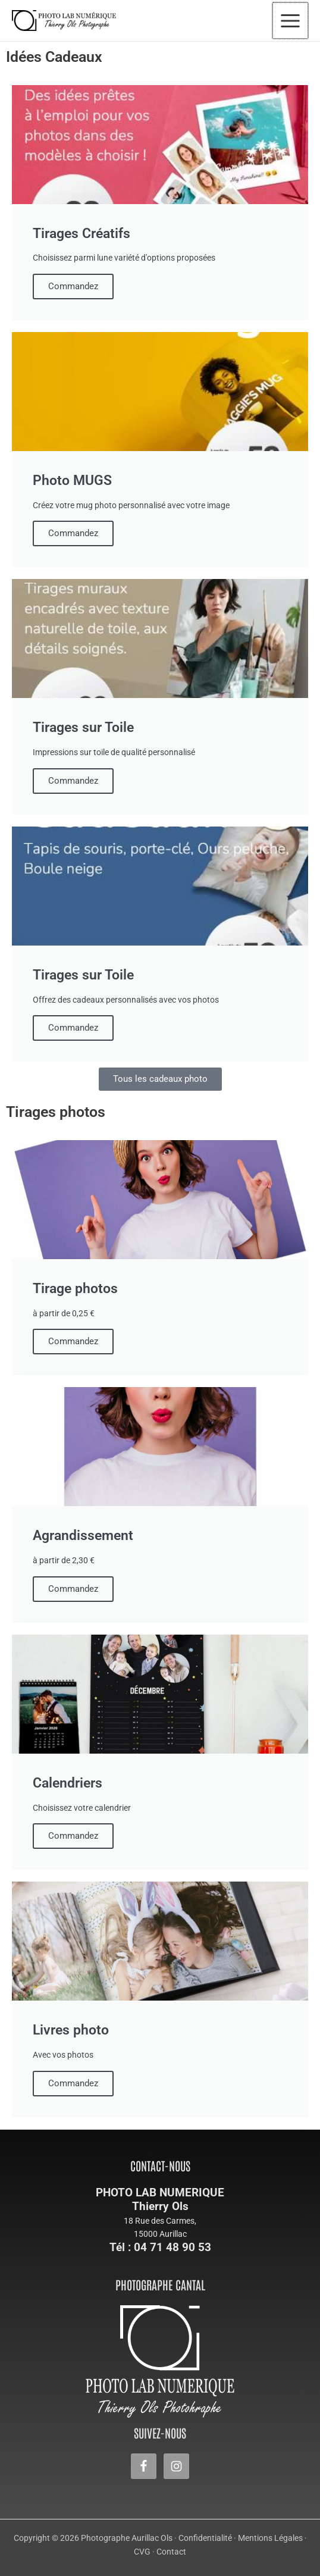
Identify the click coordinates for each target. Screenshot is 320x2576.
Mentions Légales (270, 2538)
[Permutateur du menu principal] (291, 20)
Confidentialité (205, 2538)
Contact (171, 2551)
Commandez (73, 286)
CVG (142, 2551)
